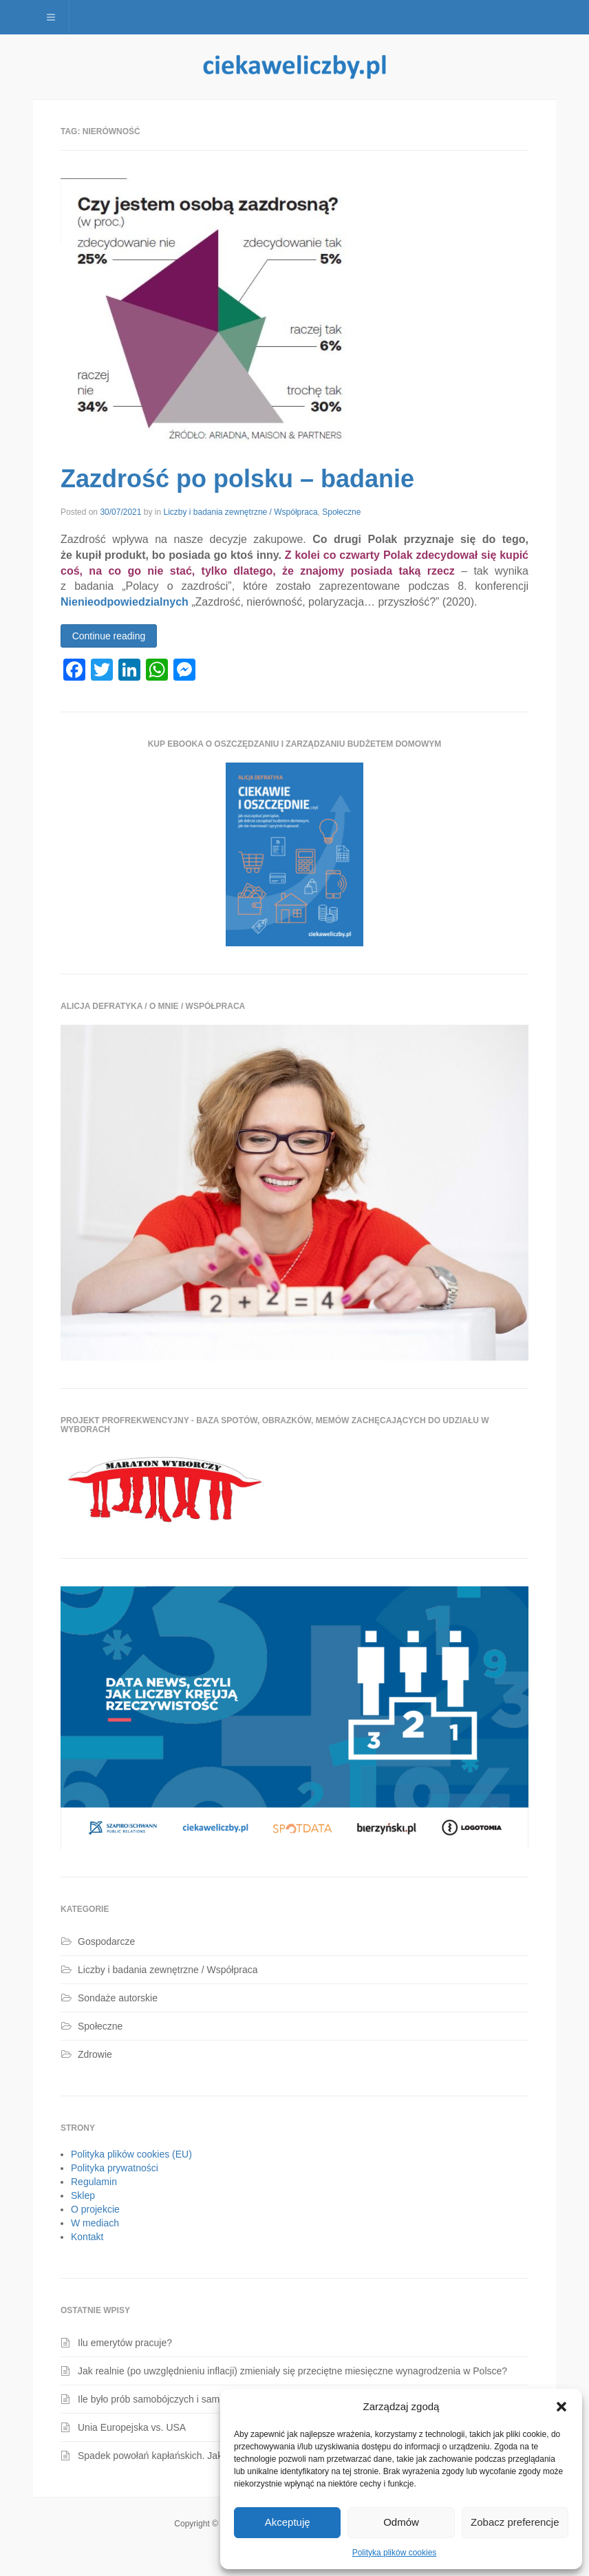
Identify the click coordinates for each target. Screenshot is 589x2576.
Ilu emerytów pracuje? (125, 2342)
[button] (561, 2407)
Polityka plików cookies (394, 2552)
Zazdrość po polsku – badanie (237, 479)
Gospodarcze (106, 1941)
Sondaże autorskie (118, 1997)
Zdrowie (95, 2054)
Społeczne (341, 512)
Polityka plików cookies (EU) (131, 2154)
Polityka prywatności (114, 2167)
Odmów (401, 2522)
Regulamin (94, 2181)
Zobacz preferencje (515, 2522)
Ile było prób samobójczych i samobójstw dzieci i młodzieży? (206, 2399)
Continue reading (109, 635)
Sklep (83, 2195)
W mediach (95, 2222)
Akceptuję (287, 2522)
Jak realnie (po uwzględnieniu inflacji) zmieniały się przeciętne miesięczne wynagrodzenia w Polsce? (292, 2370)
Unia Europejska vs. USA (132, 2427)
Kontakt (87, 2236)
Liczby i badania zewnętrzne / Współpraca (240, 512)
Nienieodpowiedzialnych (125, 602)
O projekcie (95, 2209)
